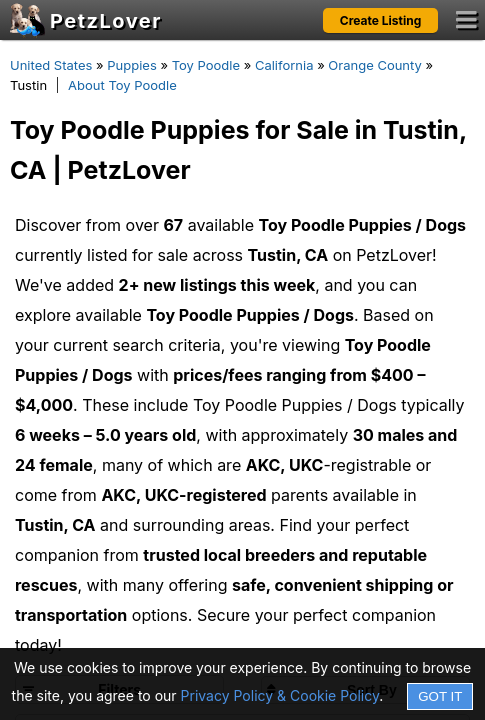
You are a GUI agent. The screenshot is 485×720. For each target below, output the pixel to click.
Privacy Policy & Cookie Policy (280, 695)
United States (51, 65)
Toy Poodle (206, 65)
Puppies (132, 65)
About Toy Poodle (122, 85)
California (284, 65)
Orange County (375, 65)
